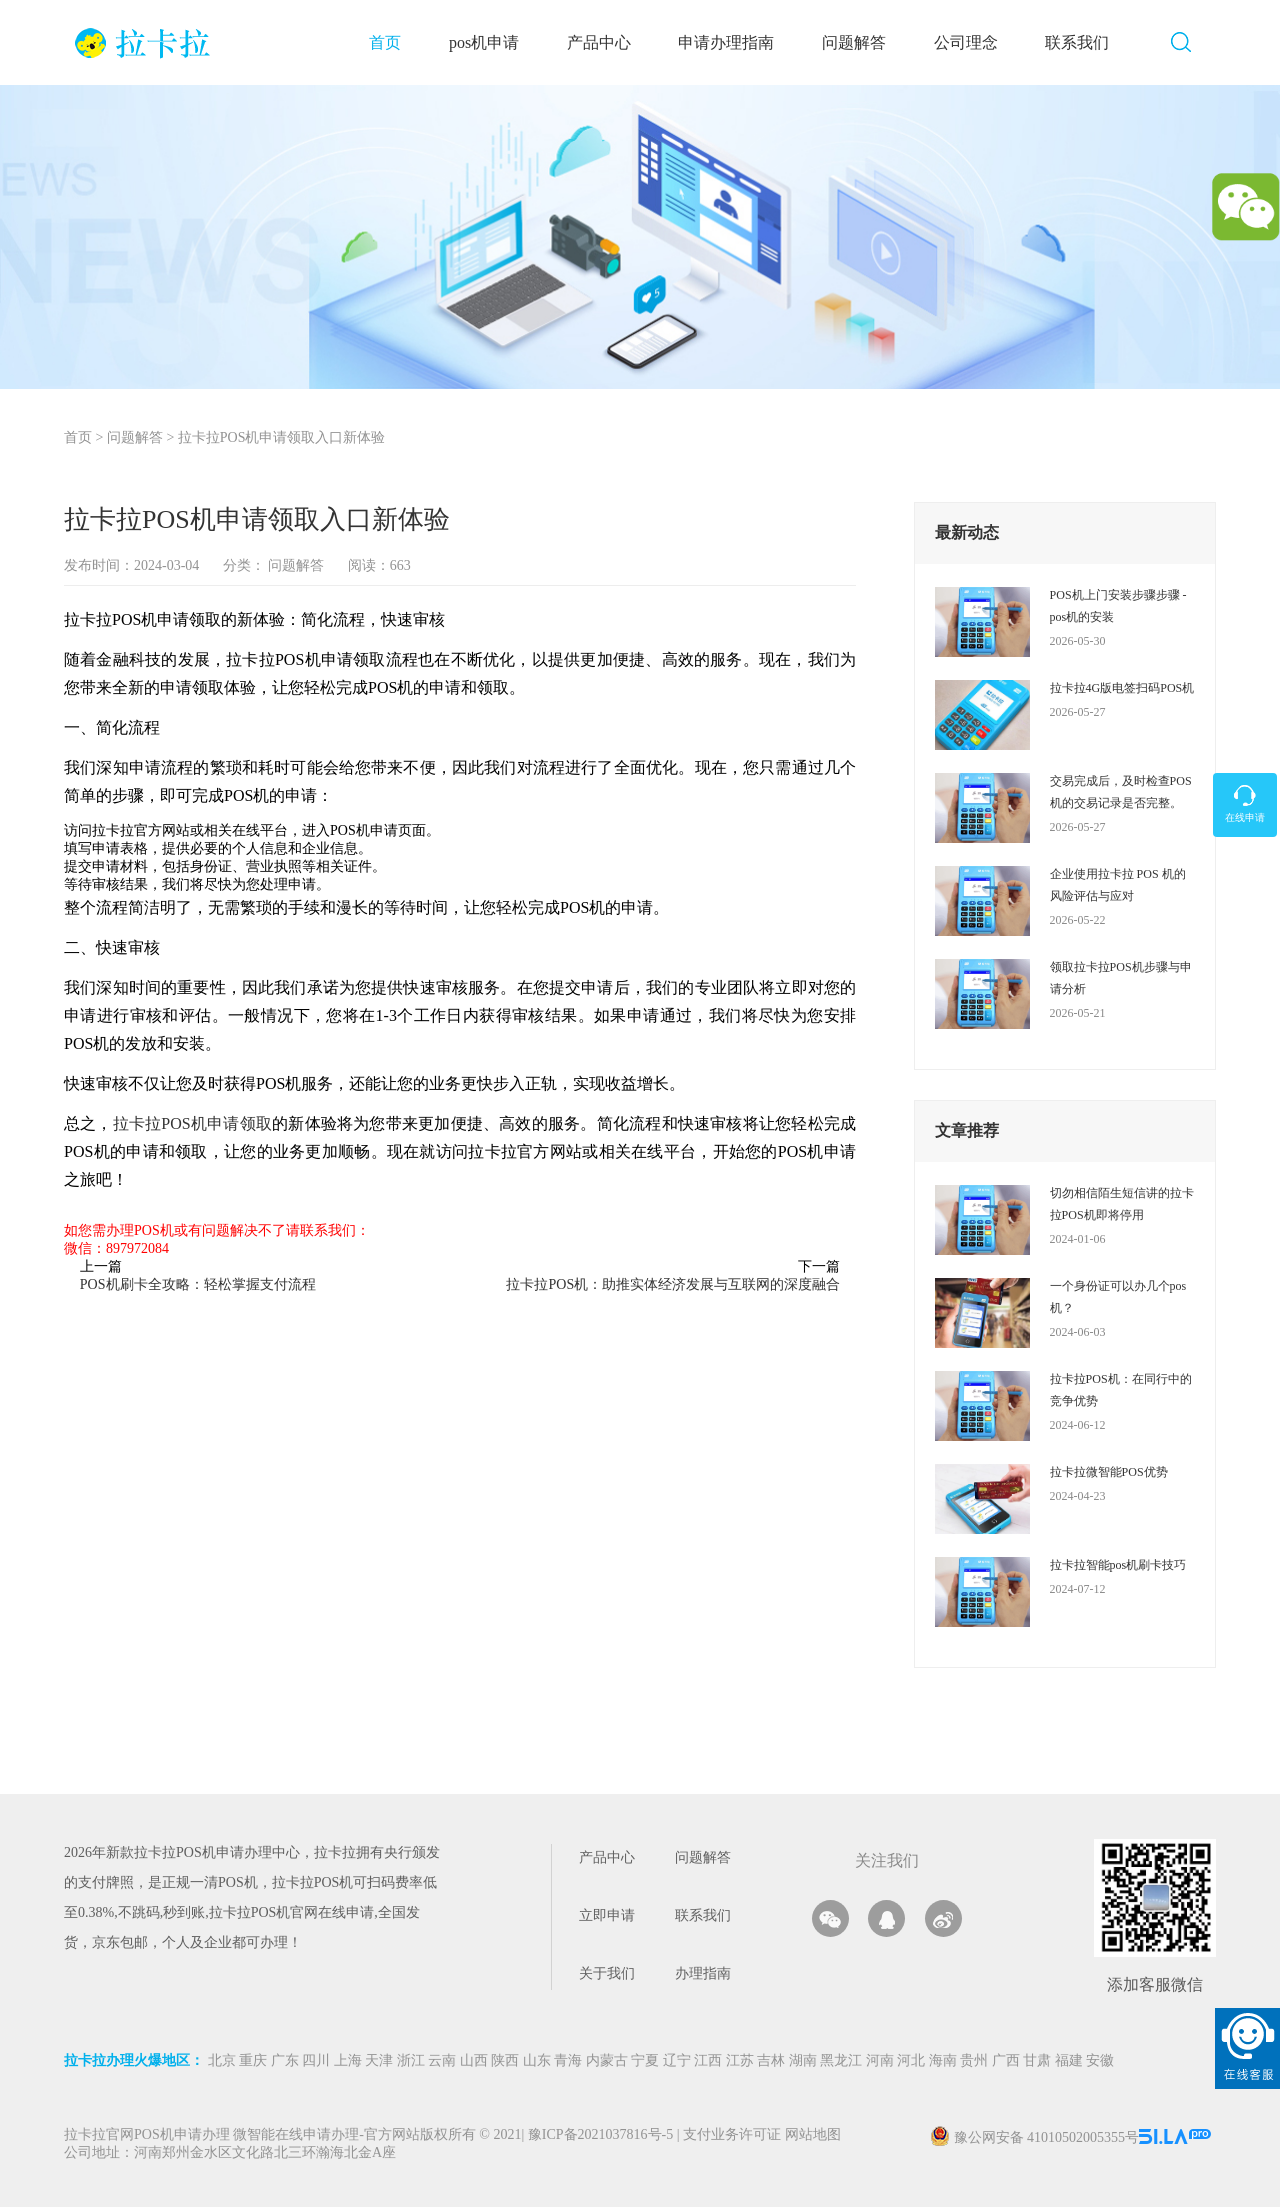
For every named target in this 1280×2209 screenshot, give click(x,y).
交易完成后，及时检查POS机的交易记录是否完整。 (1121, 793)
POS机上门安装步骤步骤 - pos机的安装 (1118, 607)
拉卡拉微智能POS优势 (1109, 1473)
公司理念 (971, 42)
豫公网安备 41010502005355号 (1047, 2139)
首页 (391, 42)
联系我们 (1083, 42)
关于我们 (607, 1975)
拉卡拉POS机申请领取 (192, 1124)
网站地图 (813, 2137)
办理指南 (703, 1975)
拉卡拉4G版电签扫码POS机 (1122, 689)
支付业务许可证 (729, 2137)
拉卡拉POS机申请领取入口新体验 (282, 439)
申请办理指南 (732, 42)
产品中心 (605, 42)
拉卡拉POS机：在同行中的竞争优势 (1121, 1391)
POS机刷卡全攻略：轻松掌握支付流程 (198, 1285)
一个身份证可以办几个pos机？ (1118, 1298)
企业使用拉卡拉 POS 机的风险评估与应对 (1118, 886)
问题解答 (860, 42)
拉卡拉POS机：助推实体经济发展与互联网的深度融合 (673, 1285)
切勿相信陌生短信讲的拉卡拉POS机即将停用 (1122, 1205)
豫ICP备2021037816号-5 (602, 2137)
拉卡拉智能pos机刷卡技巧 (1118, 1566)
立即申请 (607, 1917)
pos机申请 (490, 42)
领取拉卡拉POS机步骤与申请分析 (1121, 979)
